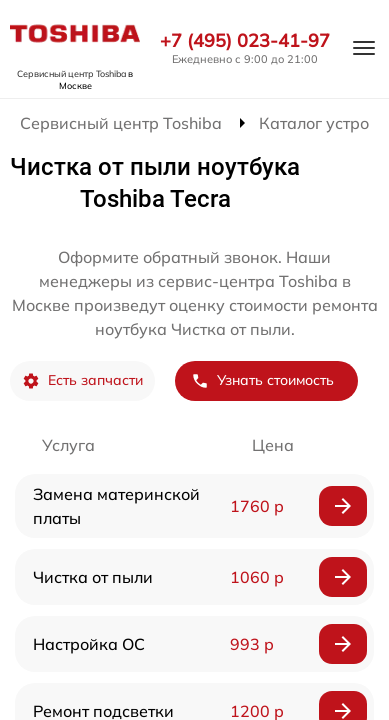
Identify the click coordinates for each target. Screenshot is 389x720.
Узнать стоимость (262, 380)
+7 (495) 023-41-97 (245, 41)
